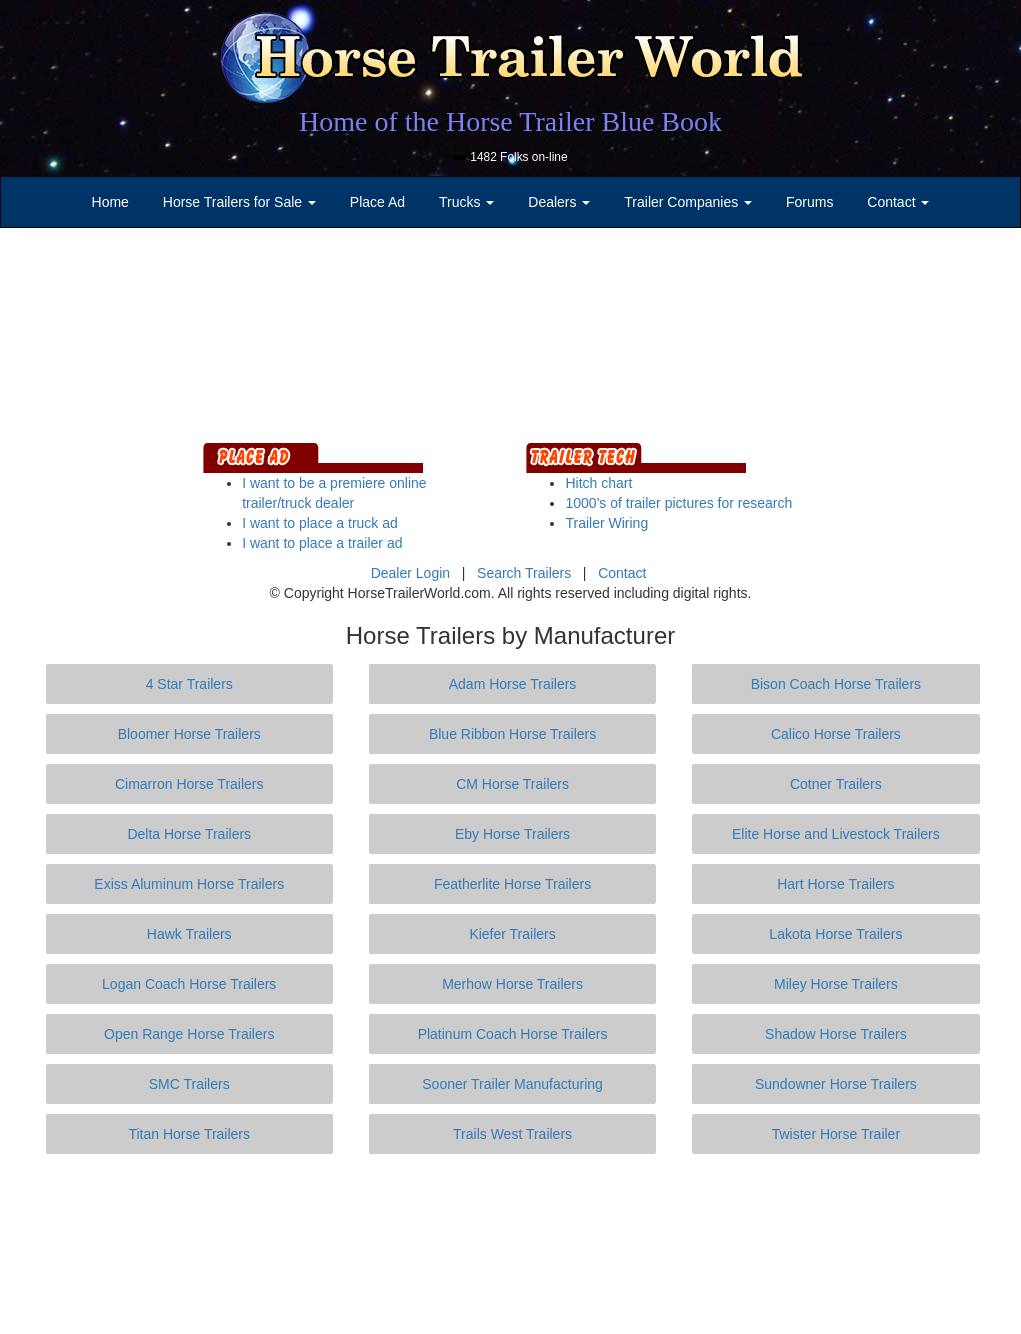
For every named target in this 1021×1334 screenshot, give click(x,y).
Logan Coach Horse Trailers (189, 984)
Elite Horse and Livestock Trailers (836, 834)
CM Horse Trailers (512, 784)
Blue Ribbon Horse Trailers (512, 734)
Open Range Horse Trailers (189, 1034)
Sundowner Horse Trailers (836, 1084)
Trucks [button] (466, 202)
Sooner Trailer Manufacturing (512, 1084)
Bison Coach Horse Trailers (836, 684)
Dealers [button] (559, 202)
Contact (622, 573)
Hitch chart (598, 483)
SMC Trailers (189, 1084)
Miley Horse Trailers (836, 984)
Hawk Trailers (189, 934)
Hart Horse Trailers (835, 884)
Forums (809, 202)
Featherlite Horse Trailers (512, 884)
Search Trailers (524, 573)
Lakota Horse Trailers (835, 934)
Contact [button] (898, 202)
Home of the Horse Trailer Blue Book (510, 121)
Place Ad (377, 202)
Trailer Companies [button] (688, 202)
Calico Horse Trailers (836, 734)
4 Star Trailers (189, 684)
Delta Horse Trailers (189, 834)
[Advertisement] (511, 1244)
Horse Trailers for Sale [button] (239, 202)
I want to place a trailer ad (322, 543)
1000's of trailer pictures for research (678, 503)
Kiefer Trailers (512, 934)
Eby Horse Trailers (512, 834)
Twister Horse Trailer (836, 1134)
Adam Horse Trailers (513, 684)
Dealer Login (410, 573)
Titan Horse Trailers (189, 1134)
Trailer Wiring (606, 523)
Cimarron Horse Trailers (189, 784)
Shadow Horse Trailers (836, 1034)
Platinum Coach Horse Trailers (513, 1034)
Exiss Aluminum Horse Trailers (189, 884)
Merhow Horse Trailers (512, 984)
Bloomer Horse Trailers (189, 734)
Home (110, 202)
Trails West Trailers (512, 1134)
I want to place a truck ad (320, 523)
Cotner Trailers (836, 784)
